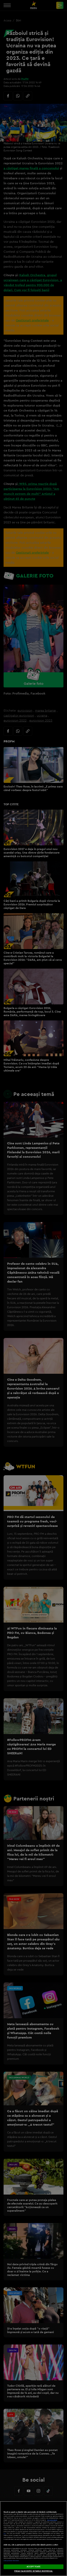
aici (5, 2533)
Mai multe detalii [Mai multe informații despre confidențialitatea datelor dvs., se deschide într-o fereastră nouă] (52, 2520)
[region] (33, 2538)
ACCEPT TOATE (33, 2566)
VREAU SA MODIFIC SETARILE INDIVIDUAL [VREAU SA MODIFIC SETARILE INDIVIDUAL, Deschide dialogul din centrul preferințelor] (33, 2571)
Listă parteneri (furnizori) (11, 2560)
